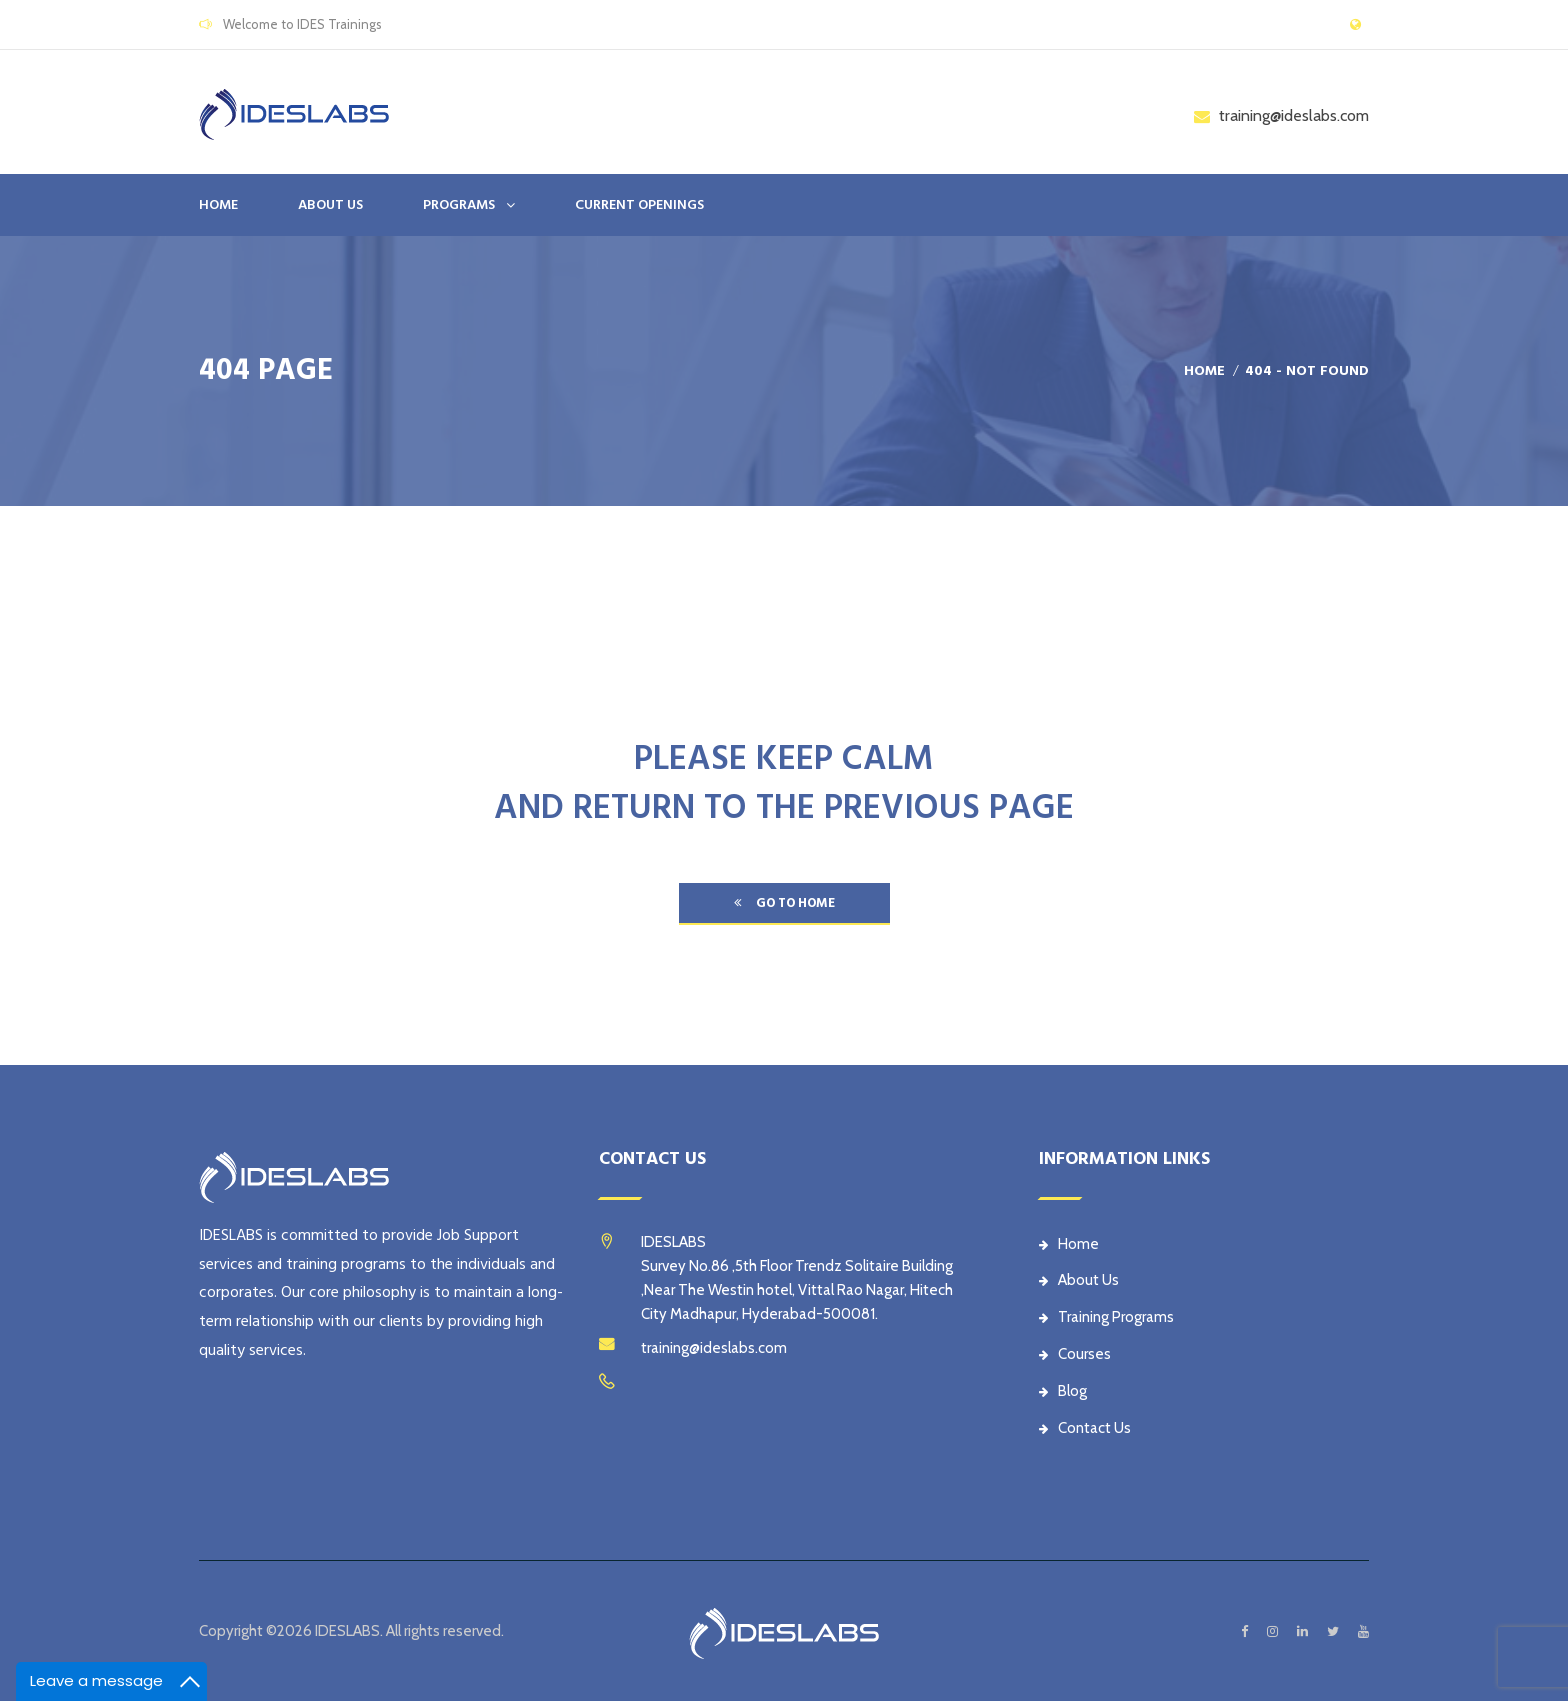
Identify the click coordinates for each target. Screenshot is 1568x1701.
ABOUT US (330, 205)
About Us (1079, 1280)
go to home (784, 903)
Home (218, 205)
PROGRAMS (459, 205)
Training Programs (1106, 1317)
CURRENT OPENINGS (639, 205)
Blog (1063, 1391)
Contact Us (1085, 1428)
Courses (1075, 1354)
